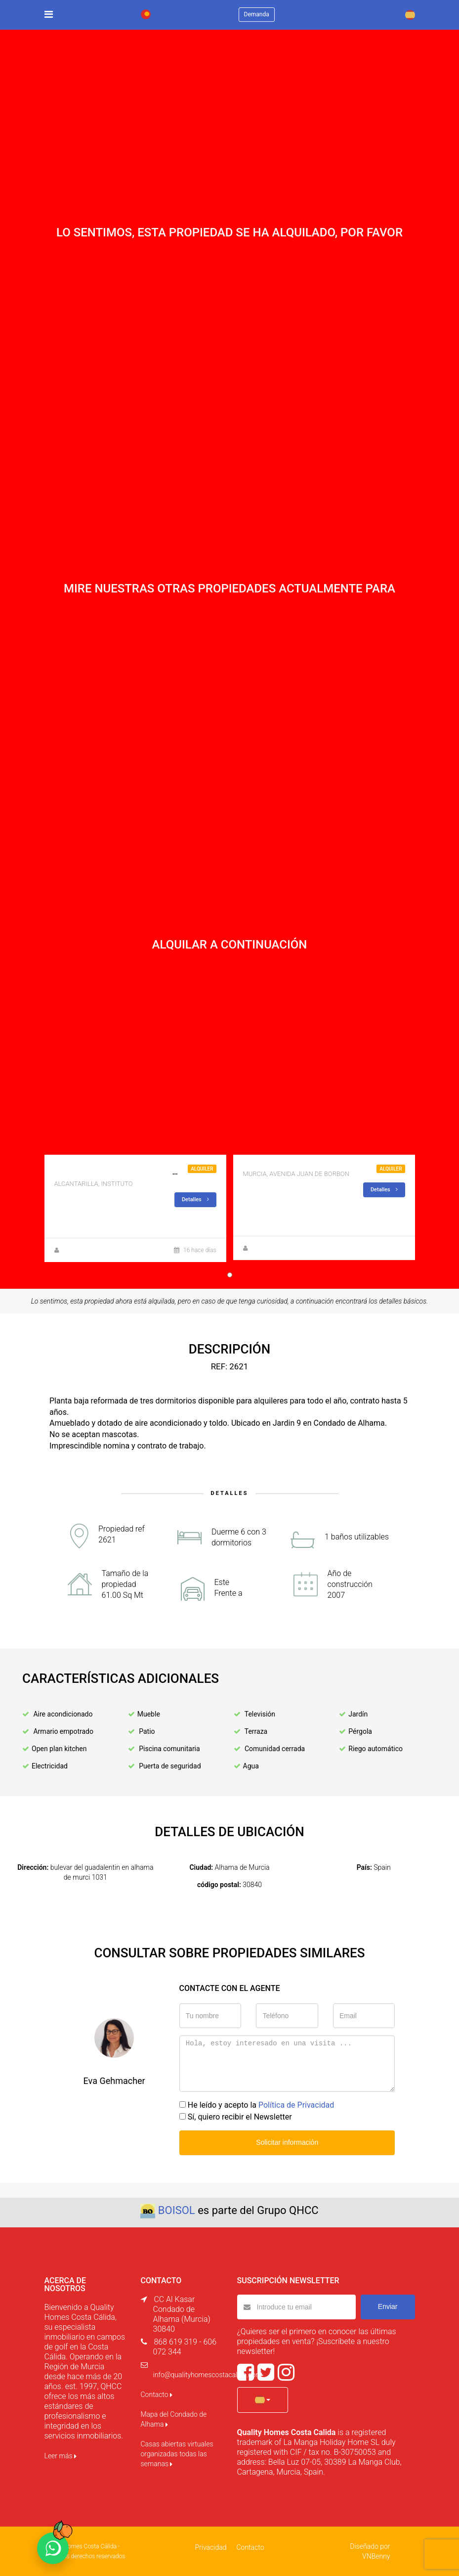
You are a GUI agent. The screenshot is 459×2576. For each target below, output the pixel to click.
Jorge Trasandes (84, 1250)
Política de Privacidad (296, 2105)
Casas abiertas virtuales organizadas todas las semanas (177, 2454)
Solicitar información (287, 2142)
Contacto (156, 2394)
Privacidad (210, 2547)
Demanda (256, 14)
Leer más (60, 2456)
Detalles (195, 1199)
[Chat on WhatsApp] (53, 2548)
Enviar (388, 2306)
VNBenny (376, 2556)
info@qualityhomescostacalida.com (207, 2375)
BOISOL (176, 2210)
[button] (262, 2400)
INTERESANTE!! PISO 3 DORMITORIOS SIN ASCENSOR (150, 1171)
